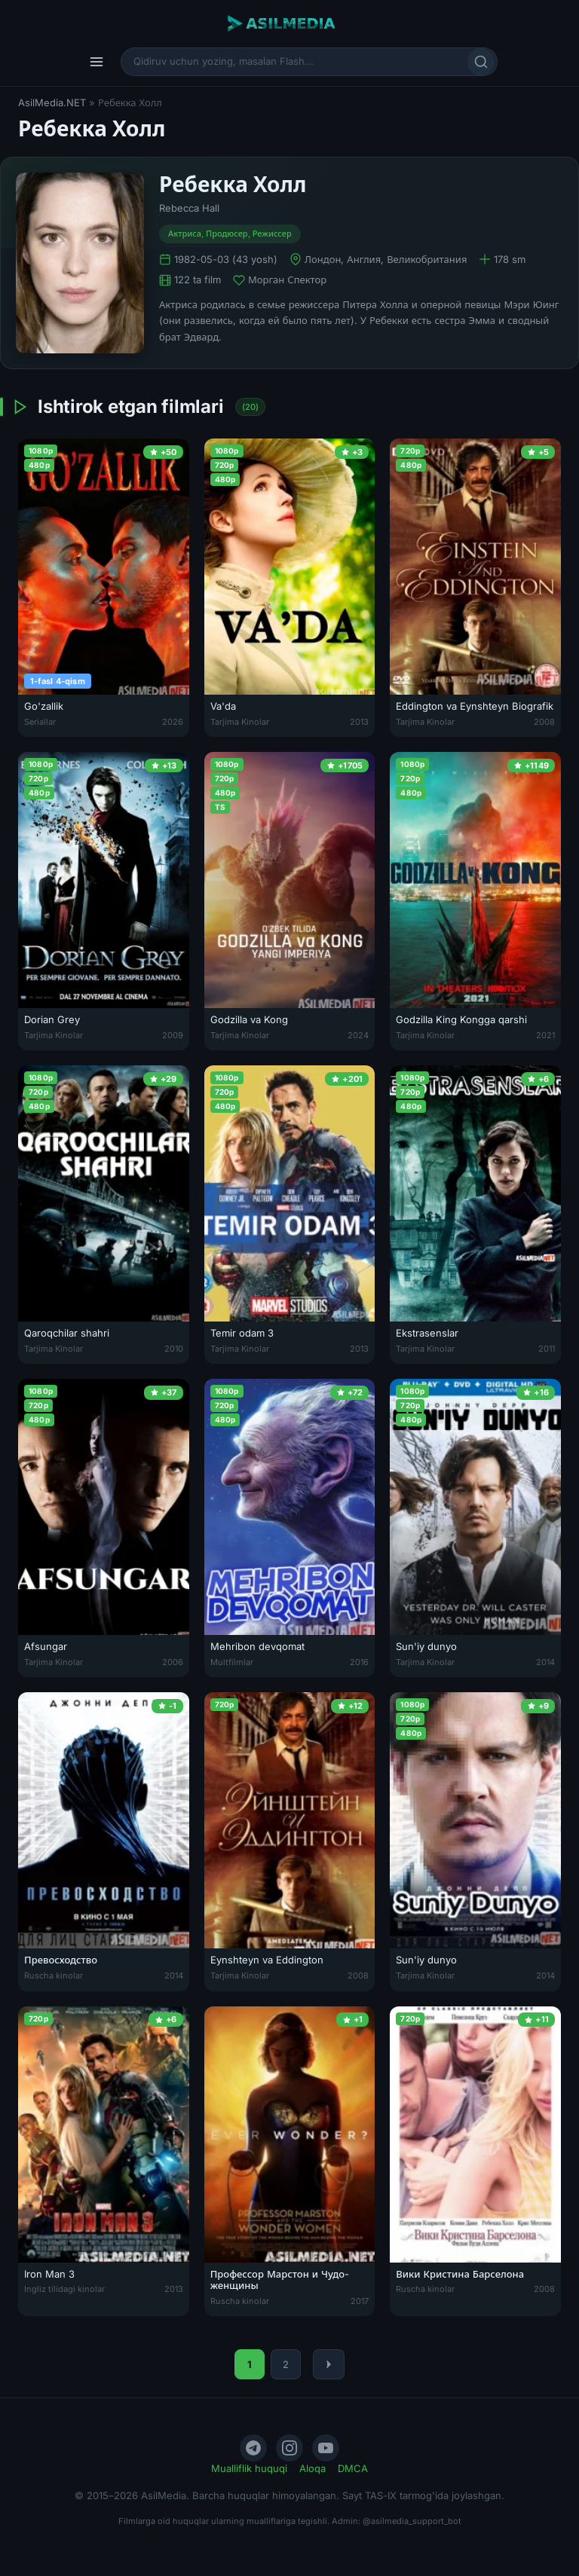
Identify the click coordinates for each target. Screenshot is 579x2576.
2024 (358, 1035)
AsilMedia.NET (52, 102)
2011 (546, 1348)
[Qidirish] (481, 61)
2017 (360, 2301)
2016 (359, 1662)
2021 (545, 1035)
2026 (172, 722)
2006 (172, 1662)
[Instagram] (289, 2447)
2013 (359, 722)
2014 (545, 1662)
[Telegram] (253, 2447)
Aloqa (312, 2468)
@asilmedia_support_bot (412, 2521)
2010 (173, 1348)
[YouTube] (325, 2447)
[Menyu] (96, 62)
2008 (544, 722)
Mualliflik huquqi (249, 2468)
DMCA (353, 2468)
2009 (172, 1035)
